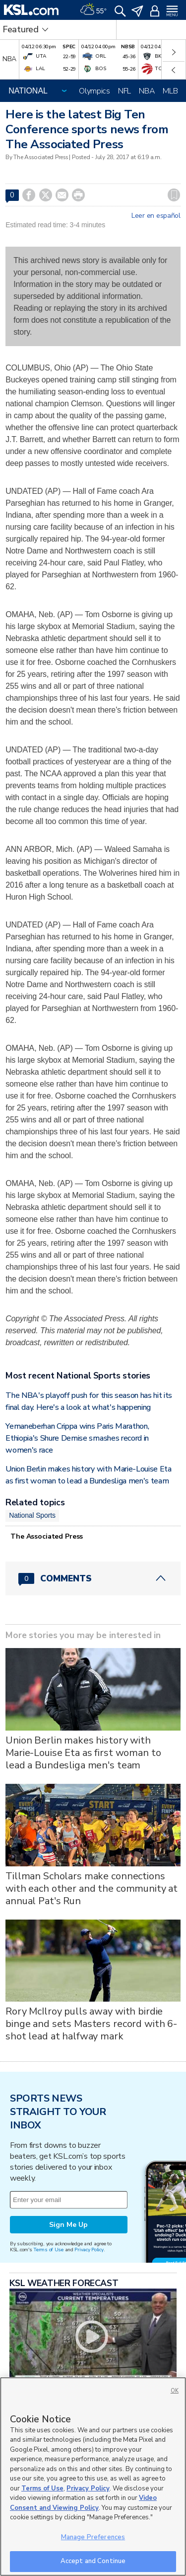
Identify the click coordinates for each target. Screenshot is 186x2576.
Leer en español (156, 215)
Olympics (94, 91)
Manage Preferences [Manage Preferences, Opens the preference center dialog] (93, 2537)
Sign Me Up (68, 2224)
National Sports (32, 1515)
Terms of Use (48, 2249)
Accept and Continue (93, 2561)
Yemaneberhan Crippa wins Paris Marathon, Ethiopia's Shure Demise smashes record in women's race (77, 1438)
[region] (93, 2476)
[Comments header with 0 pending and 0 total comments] (93, 1578)
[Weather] (93, 10)
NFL (124, 91)
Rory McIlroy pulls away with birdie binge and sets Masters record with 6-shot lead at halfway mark (91, 2024)
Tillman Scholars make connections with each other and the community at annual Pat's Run (91, 1888)
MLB (170, 91)
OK (175, 2390)
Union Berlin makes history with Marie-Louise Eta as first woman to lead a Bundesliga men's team (83, 1753)
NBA (147, 91)
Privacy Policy (88, 2249)
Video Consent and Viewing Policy (83, 2502)
